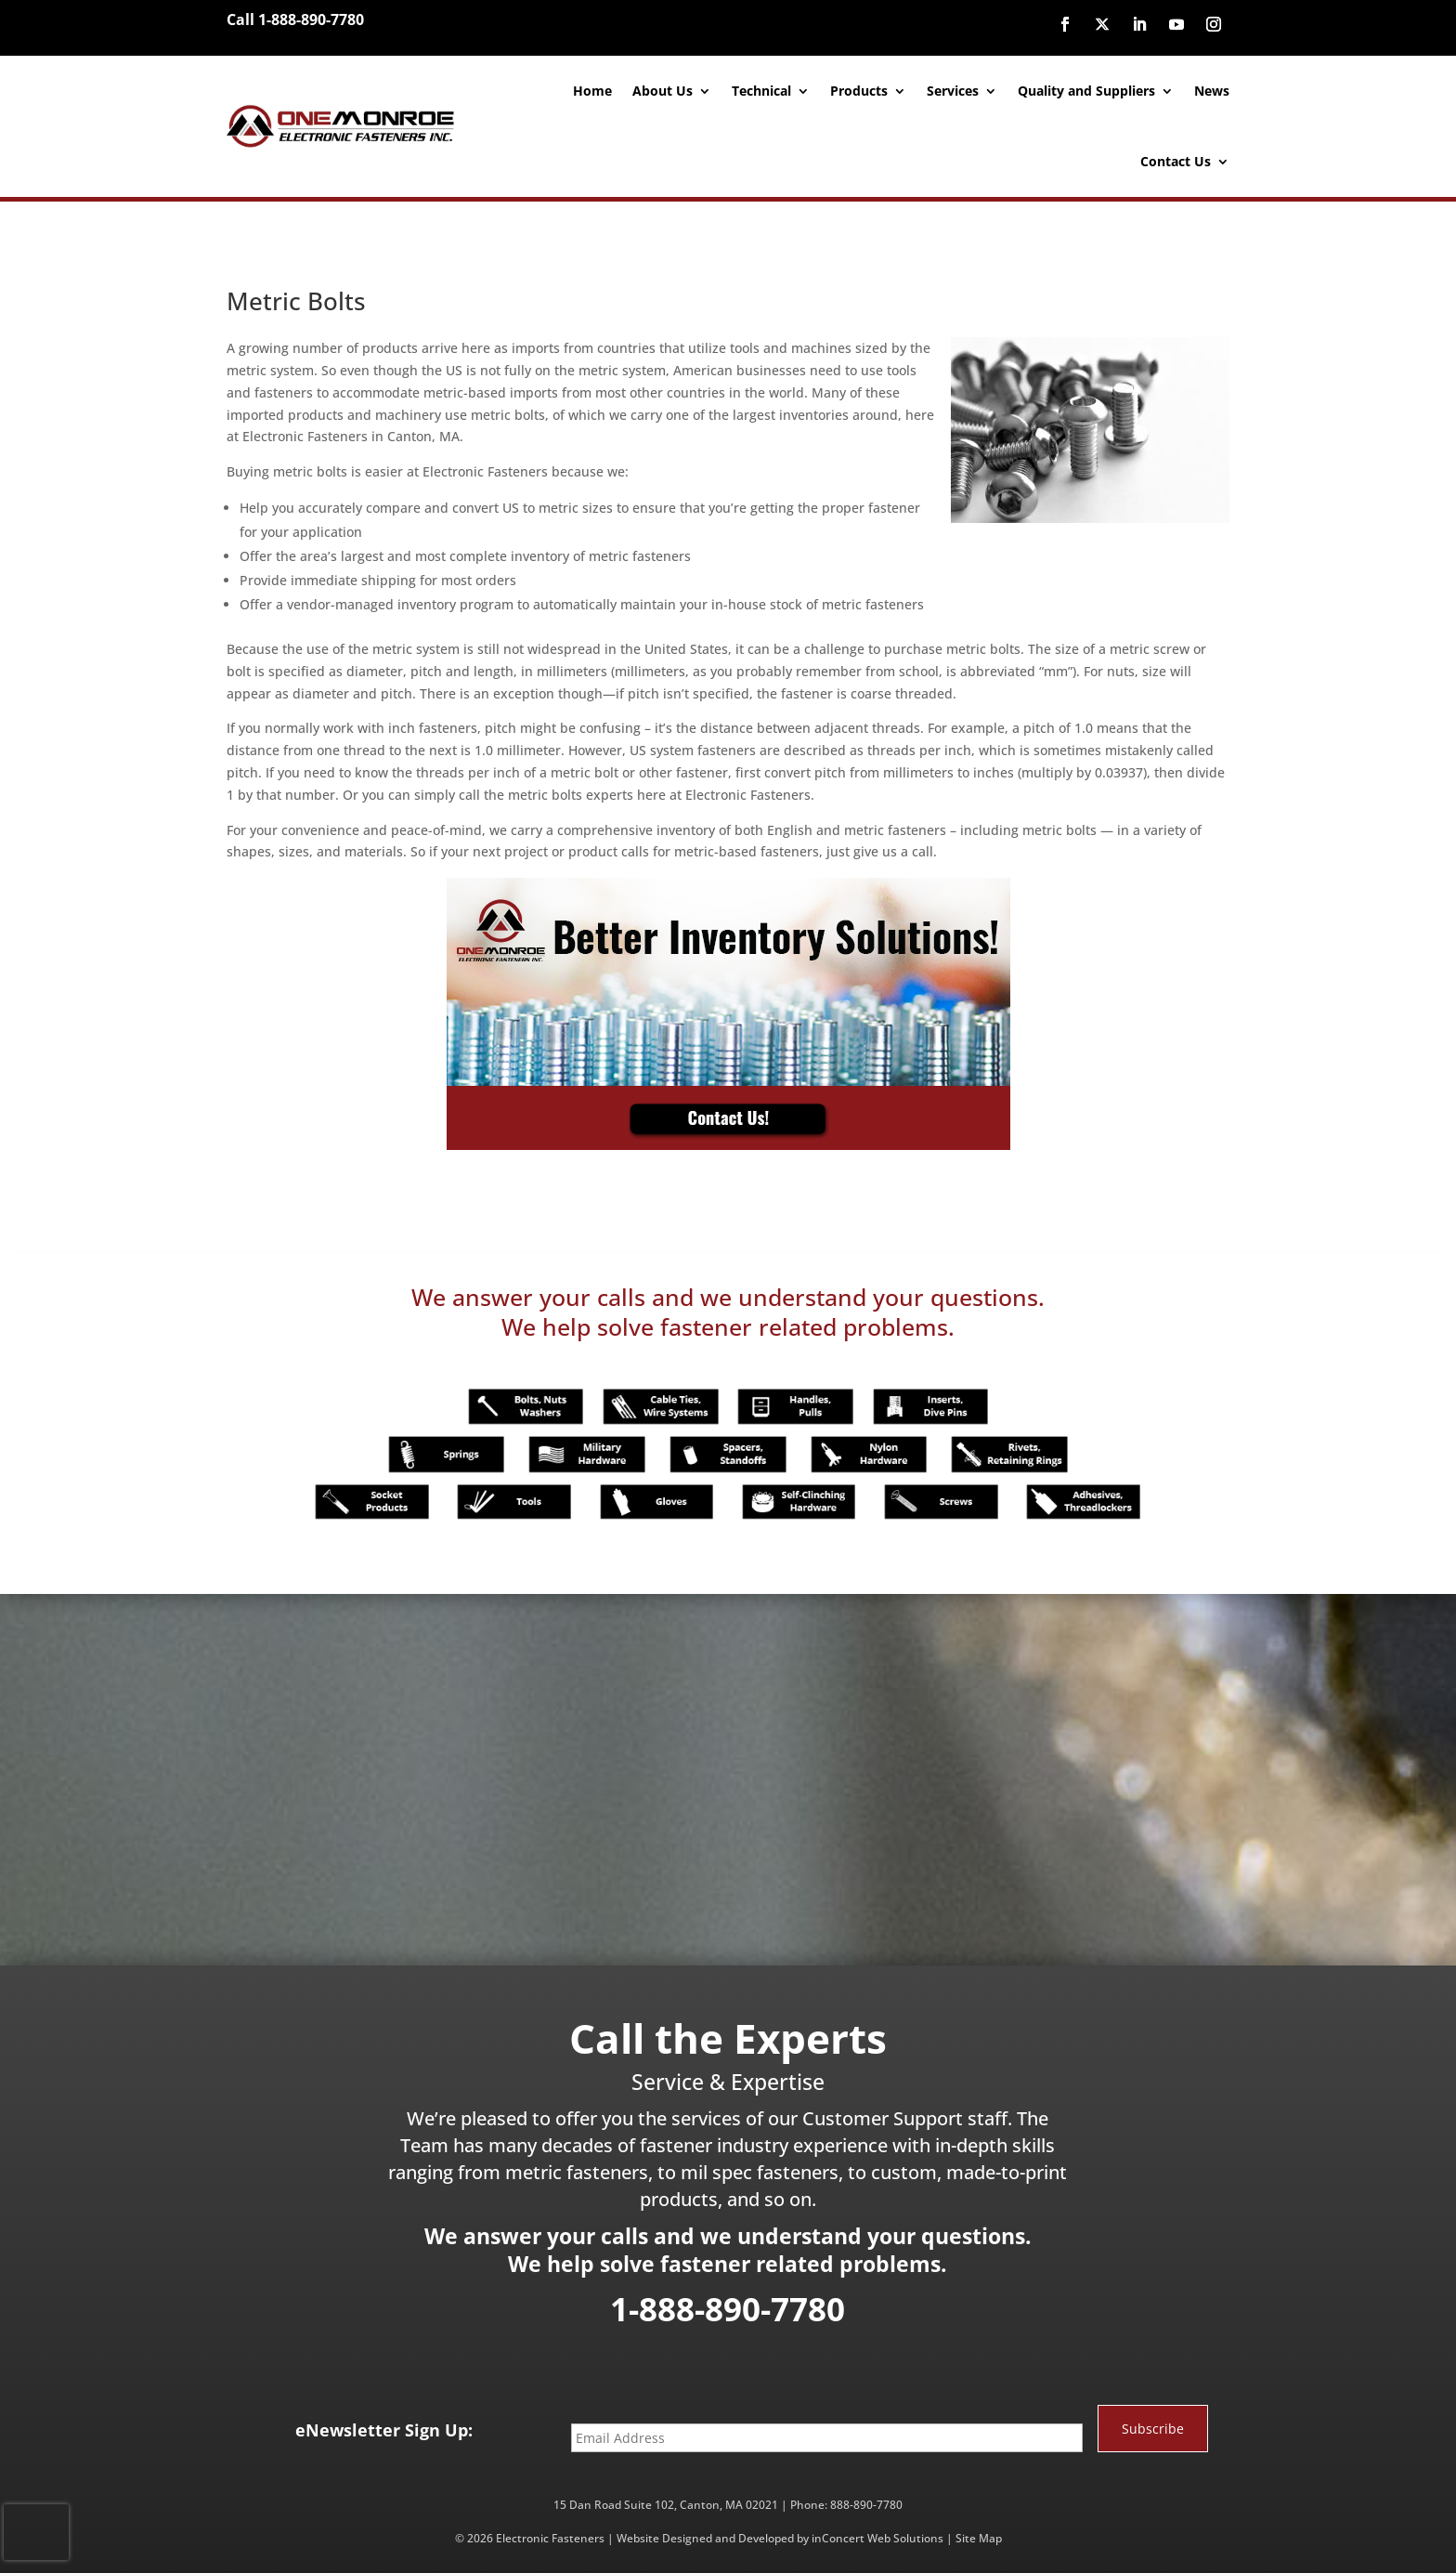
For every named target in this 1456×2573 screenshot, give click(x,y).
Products (859, 90)
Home (592, 90)
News (1211, 90)
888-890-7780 (866, 2505)
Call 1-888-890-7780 (295, 19)
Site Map (979, 2538)
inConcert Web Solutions (877, 2538)
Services (953, 90)
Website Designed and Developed (705, 2538)
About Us (662, 90)
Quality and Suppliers (1086, 90)
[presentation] (36, 2532)
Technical (761, 90)
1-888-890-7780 (727, 2309)
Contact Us (1175, 161)
